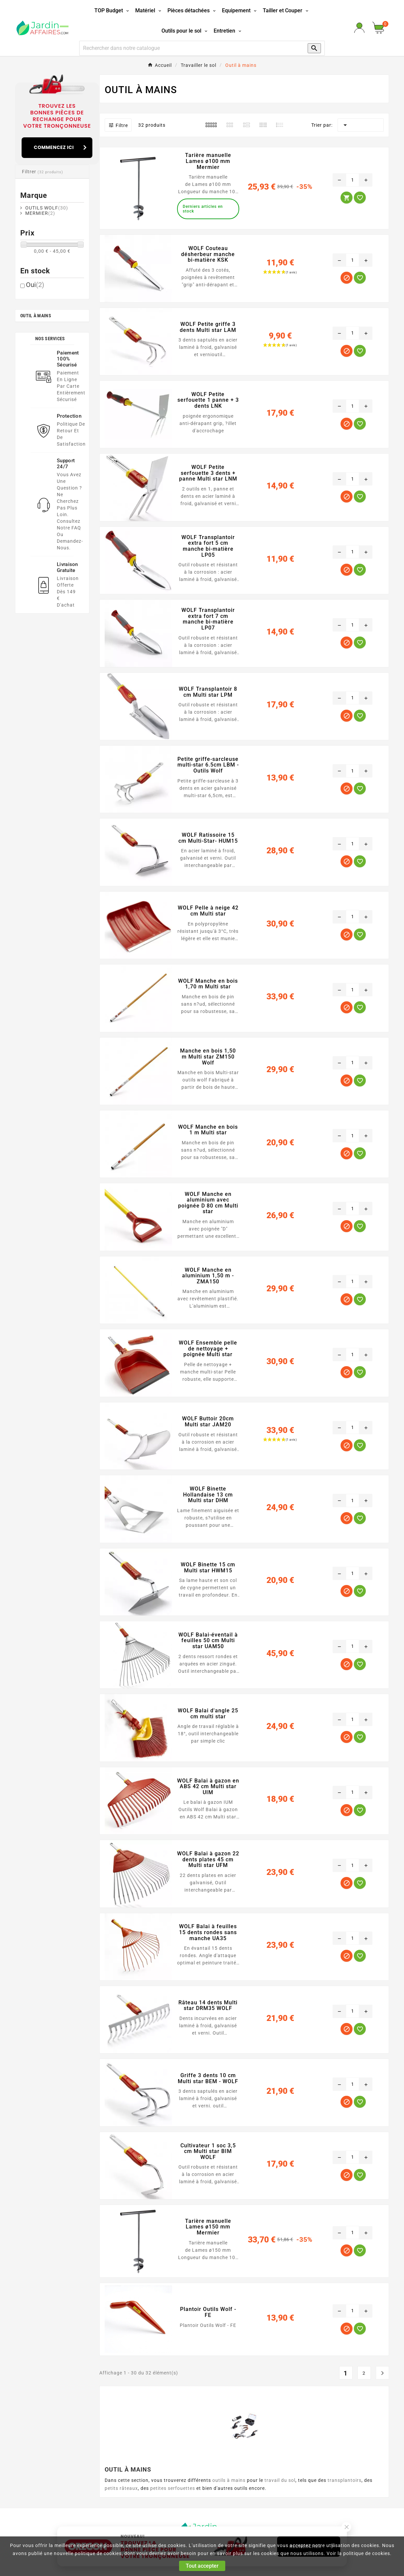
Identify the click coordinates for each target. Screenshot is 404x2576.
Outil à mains (35, 315)
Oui (35, 285)
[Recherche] (190, 48)
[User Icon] (359, 28)
